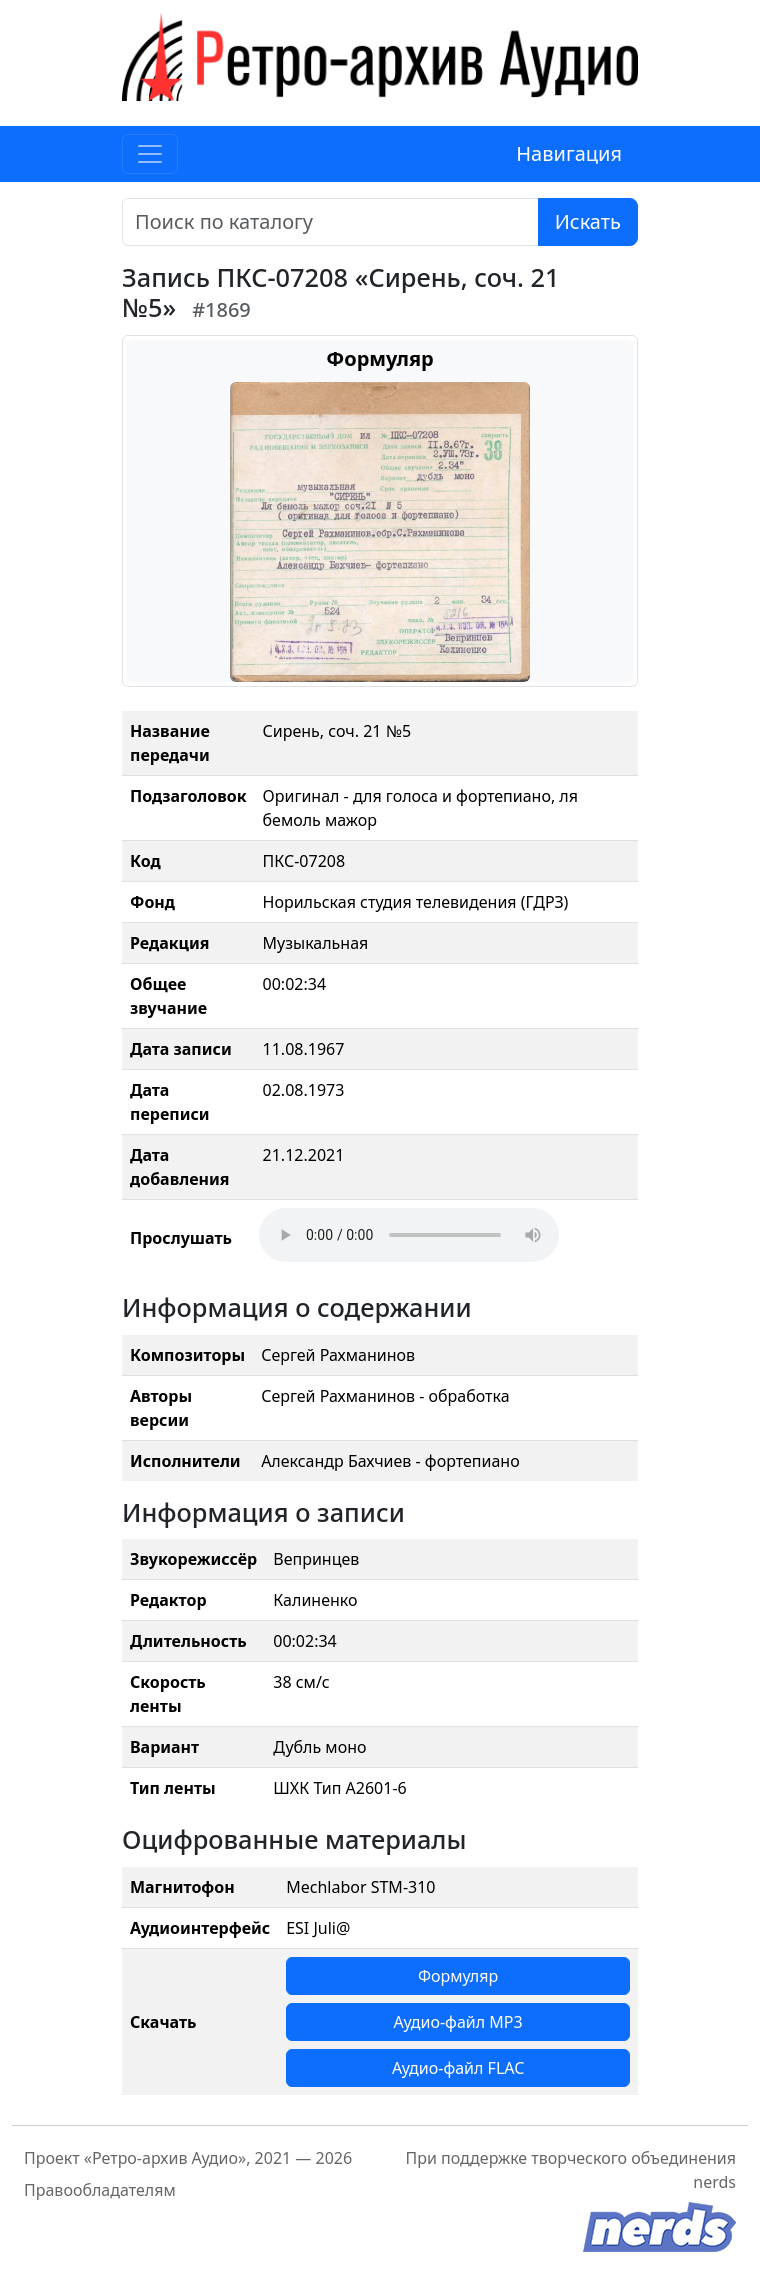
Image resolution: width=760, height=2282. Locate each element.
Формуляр (458, 1976)
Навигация (569, 153)
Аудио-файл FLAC (458, 2068)
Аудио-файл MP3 (458, 2022)
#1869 (221, 309)
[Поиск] (330, 222)
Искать (588, 221)
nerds (714, 2182)
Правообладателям (100, 2190)
